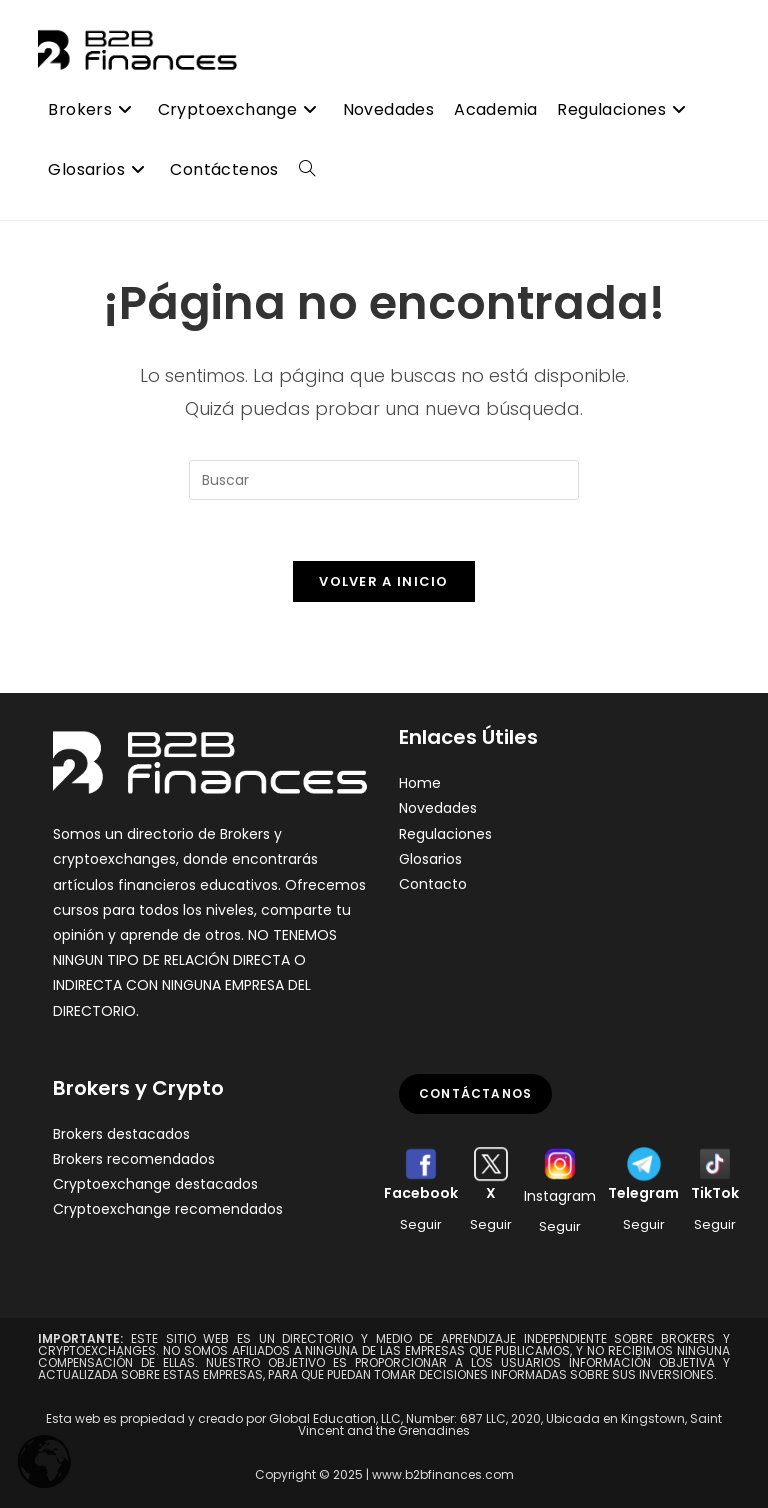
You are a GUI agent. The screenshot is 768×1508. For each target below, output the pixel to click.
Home (420, 783)
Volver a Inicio (384, 581)
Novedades (438, 808)
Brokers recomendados (134, 1159)
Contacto (433, 884)
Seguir (421, 1224)
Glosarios (430, 859)
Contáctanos (475, 1093)
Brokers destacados (121, 1134)
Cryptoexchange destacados (155, 1184)
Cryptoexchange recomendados (168, 1209)
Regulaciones (445, 834)
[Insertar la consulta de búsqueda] (384, 480)
